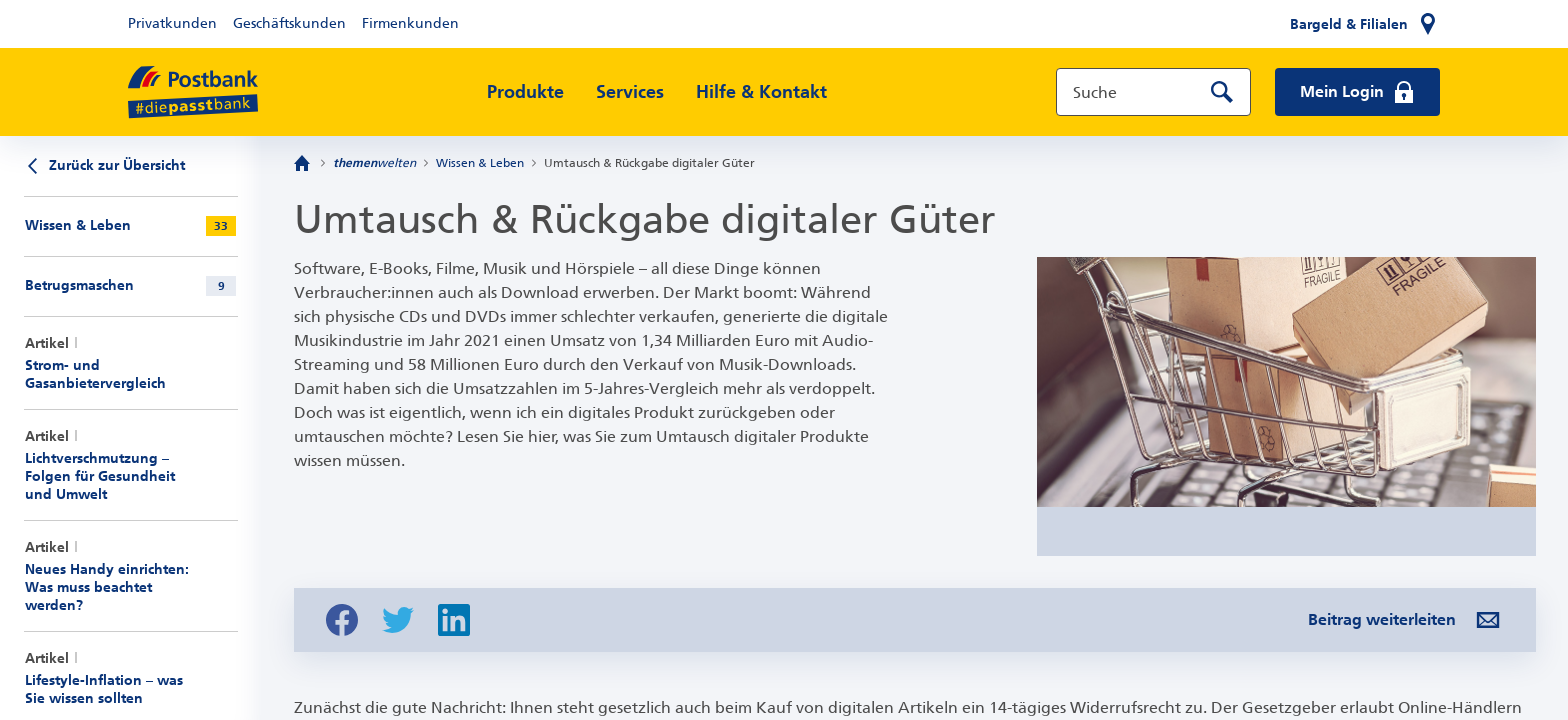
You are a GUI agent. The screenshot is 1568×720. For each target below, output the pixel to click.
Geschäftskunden (289, 23)
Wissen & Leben (480, 163)
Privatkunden (172, 23)
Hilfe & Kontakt (761, 92)
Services (630, 92)
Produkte (525, 92)
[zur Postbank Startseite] (193, 92)
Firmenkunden (410, 23)
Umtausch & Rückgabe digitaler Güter (649, 163)
